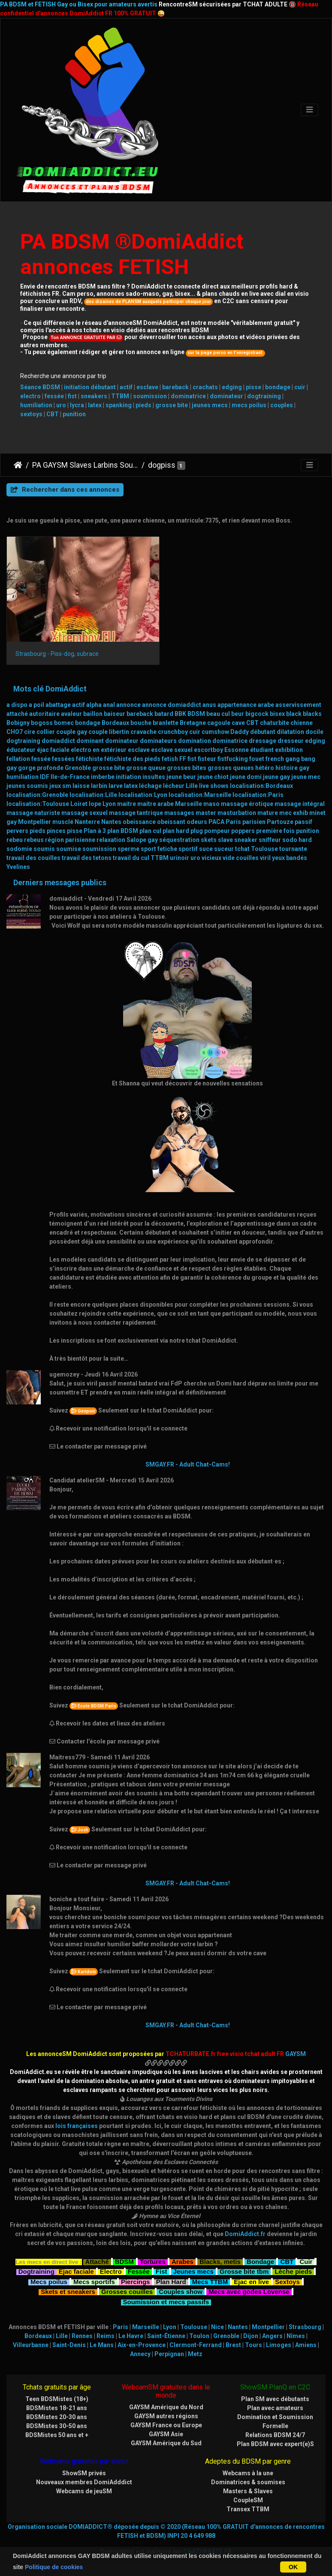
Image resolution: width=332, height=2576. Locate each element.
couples (281, 405)
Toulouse (264, 848)
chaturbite (274, 722)
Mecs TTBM (210, 2281)
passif (303, 821)
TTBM (120, 396)
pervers (17, 830)
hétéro (264, 767)
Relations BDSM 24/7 (275, 2435)
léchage (150, 785)
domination (194, 740)
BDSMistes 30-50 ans (56, 2426)
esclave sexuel (172, 749)
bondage (277, 387)
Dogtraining (36, 2270)
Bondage (260, 2260)
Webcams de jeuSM (84, 2491)
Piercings (135, 2281)
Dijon (250, 2336)
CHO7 (14, 731)
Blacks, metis (220, 2260)
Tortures (153, 2260)
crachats (205, 387)
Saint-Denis (69, 2345)
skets (209, 839)
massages (179, 812)
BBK (180, 713)
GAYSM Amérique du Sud (166, 2443)
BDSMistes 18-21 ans (56, 2408)
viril (265, 857)
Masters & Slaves (248, 2491)
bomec (64, 722)
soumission (150, 396)
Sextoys (287, 2281)
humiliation (36, 405)
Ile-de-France (70, 776)
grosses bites (186, 767)
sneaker (245, 839)
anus (209, 704)
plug (196, 830)
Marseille (188, 803)
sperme (128, 848)
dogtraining (264, 396)
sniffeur (270, 839)
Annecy (140, 2354)
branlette (165, 722)
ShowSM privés (84, 2473)
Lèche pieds (293, 2270)
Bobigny (18, 722)
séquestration (179, 839)
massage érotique (247, 803)
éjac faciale (53, 749)
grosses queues (231, 767)
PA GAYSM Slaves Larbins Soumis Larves (85, 465)
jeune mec (305, 776)
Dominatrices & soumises (248, 2482)
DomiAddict (18, 465)
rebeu (14, 839)
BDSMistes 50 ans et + (56, 2435)
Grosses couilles (127, 2290)
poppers (243, 830)
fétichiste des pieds (132, 758)
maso (211, 803)
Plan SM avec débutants (275, 2399)
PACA (216, 821)
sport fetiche (159, 848)
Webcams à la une (248, 2473)
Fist (161, 2270)
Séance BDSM (40, 387)
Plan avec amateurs (275, 2408)
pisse (253, 387)
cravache (143, 731)
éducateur (21, 749)
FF (182, 758)
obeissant (171, 821)
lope (95, 803)
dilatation (290, 731)
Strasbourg (305, 2327)
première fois (275, 830)
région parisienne (70, 839)
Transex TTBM (247, 2509)
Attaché (97, 2260)
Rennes (82, 2336)
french (275, 758)
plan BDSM (122, 830)
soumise (68, 848)
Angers (272, 2336)
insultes (153, 776)
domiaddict (58, 740)
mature (267, 812)
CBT (52, 414)
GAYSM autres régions (166, 2416)
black (294, 713)
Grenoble (78, 767)
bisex (277, 713)
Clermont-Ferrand (195, 2345)
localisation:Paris (258, 794)
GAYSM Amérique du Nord (166, 2407)
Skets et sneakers (68, 2290)
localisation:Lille (93, 794)
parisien (254, 821)
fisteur (207, 758)
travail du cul (131, 857)
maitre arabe (155, 803)
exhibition (289, 749)
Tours (253, 2345)
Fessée (139, 2270)
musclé (62, 821)
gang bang (300, 758)
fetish (170, 758)
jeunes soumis (27, 785)
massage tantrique (136, 812)
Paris (233, 821)
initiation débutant (90, 387)
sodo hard (297, 839)
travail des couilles (33, 857)
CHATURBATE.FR (207, 2551)
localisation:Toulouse (37, 803)
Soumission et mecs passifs (166, 2301)
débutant (262, 731)
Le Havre (130, 2336)
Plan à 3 (95, 830)
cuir (299, 387)
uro (61, 405)
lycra (77, 405)
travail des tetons (87, 857)
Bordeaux (115, 722)
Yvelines (18, 866)
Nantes (111, 821)
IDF (44, 776)
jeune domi (246, 776)
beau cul (218, 713)
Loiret (79, 803)
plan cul (150, 830)
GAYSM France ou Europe (166, 2425)
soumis (44, 848)
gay (11, 767)
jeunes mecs (210, 405)
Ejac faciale (76, 2270)
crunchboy (173, 731)
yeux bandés (289, 857)
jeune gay (276, 776)
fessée (54, 396)
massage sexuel (84, 812)
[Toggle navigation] (309, 110)
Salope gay (142, 839)
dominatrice (188, 396)
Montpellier (34, 821)
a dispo (16, 704)
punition (74, 414)
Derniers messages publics (59, 882)
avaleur (71, 713)
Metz (195, 2354)
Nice (217, 2327)
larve (116, 785)
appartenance (237, 704)
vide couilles (241, 857)
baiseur (114, 713)
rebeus (34, 839)
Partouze (280, 821)
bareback (175, 387)
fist (72, 396)
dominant (90, 740)
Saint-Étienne (166, 2336)
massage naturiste (33, 812)
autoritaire (44, 713)
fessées (63, 758)
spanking (119, 405)
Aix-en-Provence (142, 2345)
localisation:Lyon (142, 794)
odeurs (197, 821)
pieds (143, 405)
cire (29, 731)
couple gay (71, 731)
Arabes (182, 2260)
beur (237, 713)
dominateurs (158, 740)
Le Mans (102, 2345)
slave (225, 839)
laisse (81, 785)
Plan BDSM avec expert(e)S (275, 2444)
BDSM (196, 713)
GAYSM (295, 2053)
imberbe (103, 776)
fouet (256, 758)
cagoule (218, 722)
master (206, 812)
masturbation (236, 812)
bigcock (257, 713)
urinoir (179, 857)
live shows (214, 785)
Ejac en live (251, 2281)
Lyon (109, 803)
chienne (301, 722)
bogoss (42, 722)
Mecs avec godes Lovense (248, 2290)
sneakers (94, 396)
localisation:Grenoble (37, 794)
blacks (312, 713)
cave (238, 722)
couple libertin (108, 731)
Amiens (306, 2345)
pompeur (217, 830)
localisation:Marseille (200, 794)
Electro (111, 2270)
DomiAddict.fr (245, 2233)
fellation (18, 758)
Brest (233, 2345)
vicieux (211, 857)
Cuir (305, 2260)
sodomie (19, 848)
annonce (128, 704)
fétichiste (89, 758)
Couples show (180, 2290)
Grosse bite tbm (244, 2270)
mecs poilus (249, 405)
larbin (99, 785)
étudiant (262, 749)
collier (45, 731)
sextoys (31, 414)
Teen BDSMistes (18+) (56, 2399)
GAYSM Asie (166, 2434)
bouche (140, 722)
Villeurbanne (30, 2345)
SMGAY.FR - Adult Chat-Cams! (187, 1464)
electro (30, 396)
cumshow (215, 731)
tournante (293, 848)
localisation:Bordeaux (261, 785)
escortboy (208, 749)
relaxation (111, 839)
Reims (106, 2336)
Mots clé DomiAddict (50, 689)
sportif (188, 848)
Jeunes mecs (193, 2270)
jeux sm (60, 785)
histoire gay (292, 767)
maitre (126, 803)
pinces (56, 830)
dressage (262, 740)
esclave (147, 387)
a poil (36, 704)
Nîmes (296, 2336)
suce (206, 848)
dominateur (226, 396)
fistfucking (232, 758)
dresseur (291, 740)
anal (109, 704)
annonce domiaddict (171, 704)
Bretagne (193, 722)
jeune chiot (213, 776)
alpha (94, 704)
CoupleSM (248, 2500)
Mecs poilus (48, 2281)
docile (314, 731)
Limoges (278, 2345)
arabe (266, 704)
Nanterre (87, 821)
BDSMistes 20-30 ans (56, 2417)
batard (163, 713)
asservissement (298, 704)
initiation (128, 776)
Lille (192, 785)
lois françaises (76, 2125)
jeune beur (181, 776)
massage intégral (300, 803)
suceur (224, 848)
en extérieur (110, 749)
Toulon (199, 2336)
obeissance (139, 821)
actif (126, 387)
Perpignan (169, 2354)
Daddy (239, 731)
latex (95, 405)
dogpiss (161, 465)
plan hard (176, 830)
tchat (242, 848)
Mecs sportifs (94, 2281)
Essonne (236, 749)
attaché (17, 713)
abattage (58, 704)
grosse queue (146, 767)
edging (232, 387)
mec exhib (293, 812)
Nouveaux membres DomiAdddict (84, 2482)
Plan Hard (171, 2281)
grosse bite (171, 405)
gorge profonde (40, 767)
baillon (93, 713)
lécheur (173, 785)
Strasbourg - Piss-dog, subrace (57, 653)
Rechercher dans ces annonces (65, 489)
